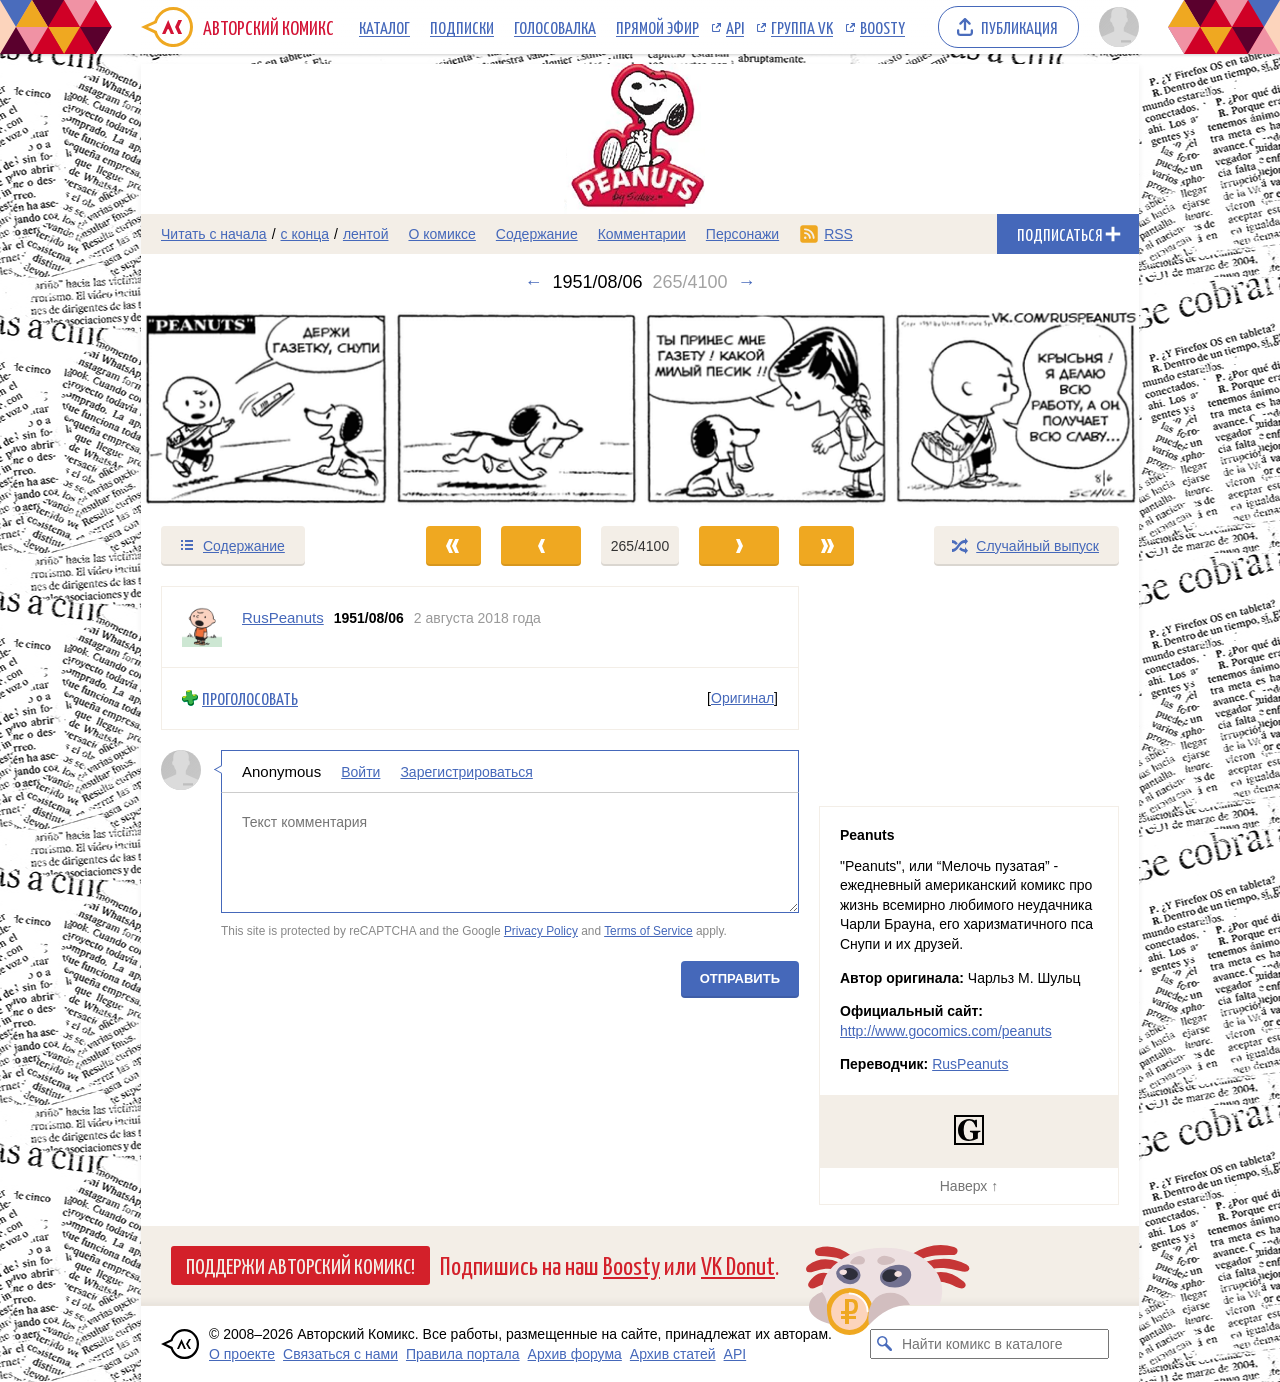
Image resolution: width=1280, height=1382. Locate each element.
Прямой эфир (657, 27)
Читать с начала (214, 234)
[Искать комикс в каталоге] (885, 1344)
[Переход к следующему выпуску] (640, 408)
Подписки (462, 27)
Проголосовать (250, 698)
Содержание (537, 234)
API (735, 27)
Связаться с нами (340, 1354)
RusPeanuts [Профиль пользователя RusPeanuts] (283, 617)
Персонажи (742, 234)
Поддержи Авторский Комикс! (300, 1265)
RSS (838, 234)
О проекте (242, 1354)
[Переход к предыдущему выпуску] (266, 408)
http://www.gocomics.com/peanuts (946, 1031)
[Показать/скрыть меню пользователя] (1115, 27)
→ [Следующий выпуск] (747, 282)
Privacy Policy (541, 931)
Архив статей (673, 1354)
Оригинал (742, 698)
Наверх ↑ (969, 1186)
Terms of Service (648, 931)
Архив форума (575, 1354)
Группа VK (802, 27)
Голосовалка (555, 27)
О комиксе (441, 234)
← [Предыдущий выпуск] (533, 282)
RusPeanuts (970, 1064)
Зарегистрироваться (466, 771)
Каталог (384, 27)
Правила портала (463, 1354)
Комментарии (642, 234)
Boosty (882, 27)
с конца (305, 234)
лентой (366, 234)
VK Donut (738, 1264)
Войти (360, 771)
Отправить (740, 977)
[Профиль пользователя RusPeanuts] (202, 627)
